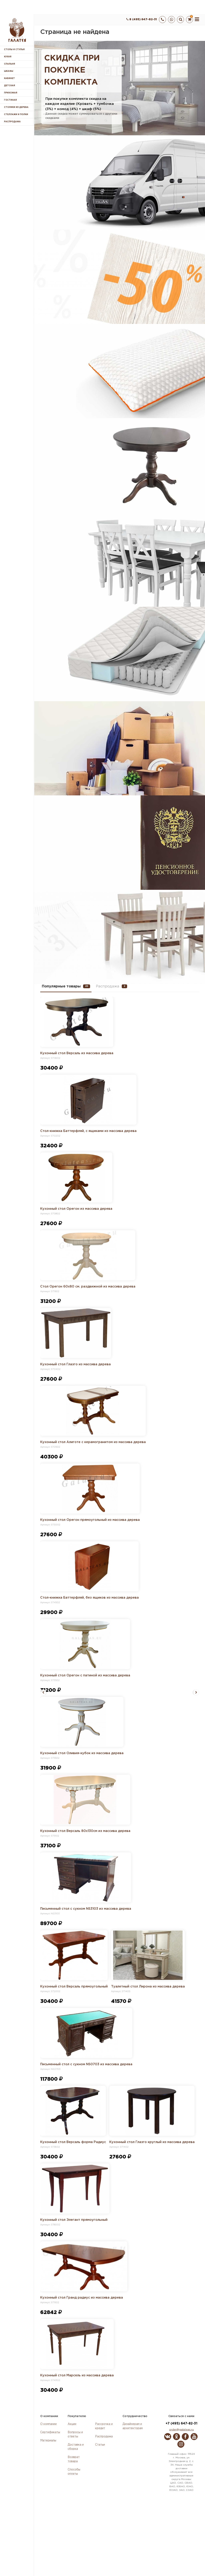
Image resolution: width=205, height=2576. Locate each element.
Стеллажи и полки (16, 114)
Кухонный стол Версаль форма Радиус (73, 2211)
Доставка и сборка (76, 2515)
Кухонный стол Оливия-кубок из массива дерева (82, 1822)
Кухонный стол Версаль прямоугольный (74, 2055)
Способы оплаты (74, 2540)
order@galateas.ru (181, 2499)
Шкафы (8, 71)
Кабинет (9, 78)
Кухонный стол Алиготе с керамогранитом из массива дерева (93, 1511)
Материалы (48, 2509)
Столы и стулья (14, 50)
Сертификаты (50, 2501)
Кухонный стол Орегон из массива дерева (76, 1277)
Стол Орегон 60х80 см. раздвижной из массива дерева (87, 1355)
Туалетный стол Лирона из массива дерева (148, 2055)
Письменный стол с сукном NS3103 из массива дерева (85, 1977)
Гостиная (10, 100)
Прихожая (10, 93)
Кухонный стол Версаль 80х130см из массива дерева (85, 1900)
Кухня (7, 57)
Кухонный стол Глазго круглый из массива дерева (152, 2211)
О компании (48, 2493)
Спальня (9, 64)
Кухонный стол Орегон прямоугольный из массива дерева (90, 1589)
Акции (72, 2493)
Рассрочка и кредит (104, 2495)
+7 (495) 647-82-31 (181, 2492)
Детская (9, 86)
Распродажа (111, 1055)
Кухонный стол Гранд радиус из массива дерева (81, 2366)
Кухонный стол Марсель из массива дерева (77, 2444)
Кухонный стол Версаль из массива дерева (76, 1122)
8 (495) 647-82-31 (141, 19)
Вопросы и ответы (75, 2503)
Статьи (100, 2513)
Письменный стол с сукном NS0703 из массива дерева (86, 2133)
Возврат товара (74, 2528)
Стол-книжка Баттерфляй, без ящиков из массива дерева (89, 1666)
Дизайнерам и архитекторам (133, 2495)
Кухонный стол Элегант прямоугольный (74, 2289)
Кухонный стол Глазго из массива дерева (75, 1433)
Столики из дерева (16, 107)
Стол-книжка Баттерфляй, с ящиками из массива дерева (88, 1200)
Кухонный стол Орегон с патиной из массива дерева (85, 1744)
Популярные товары (66, 1055)
